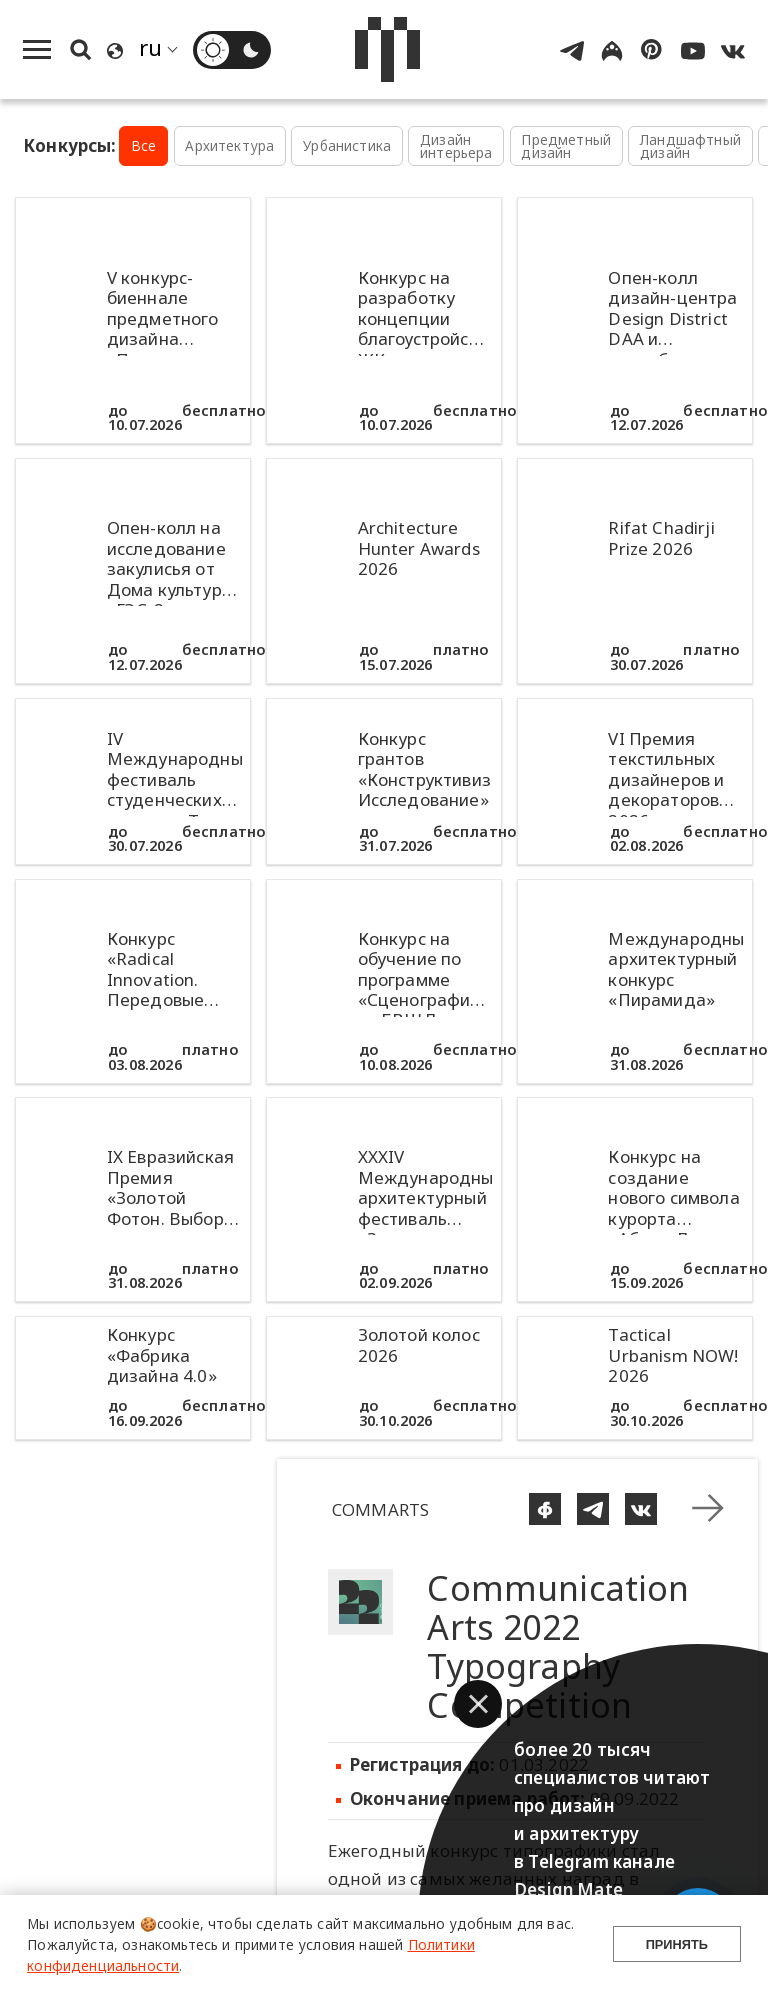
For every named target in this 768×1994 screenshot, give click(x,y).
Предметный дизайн (566, 146)
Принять (677, 1944)
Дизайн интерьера (456, 146)
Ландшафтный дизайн (690, 146)
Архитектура (229, 145)
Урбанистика (347, 145)
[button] (478, 1704)
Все (144, 145)
